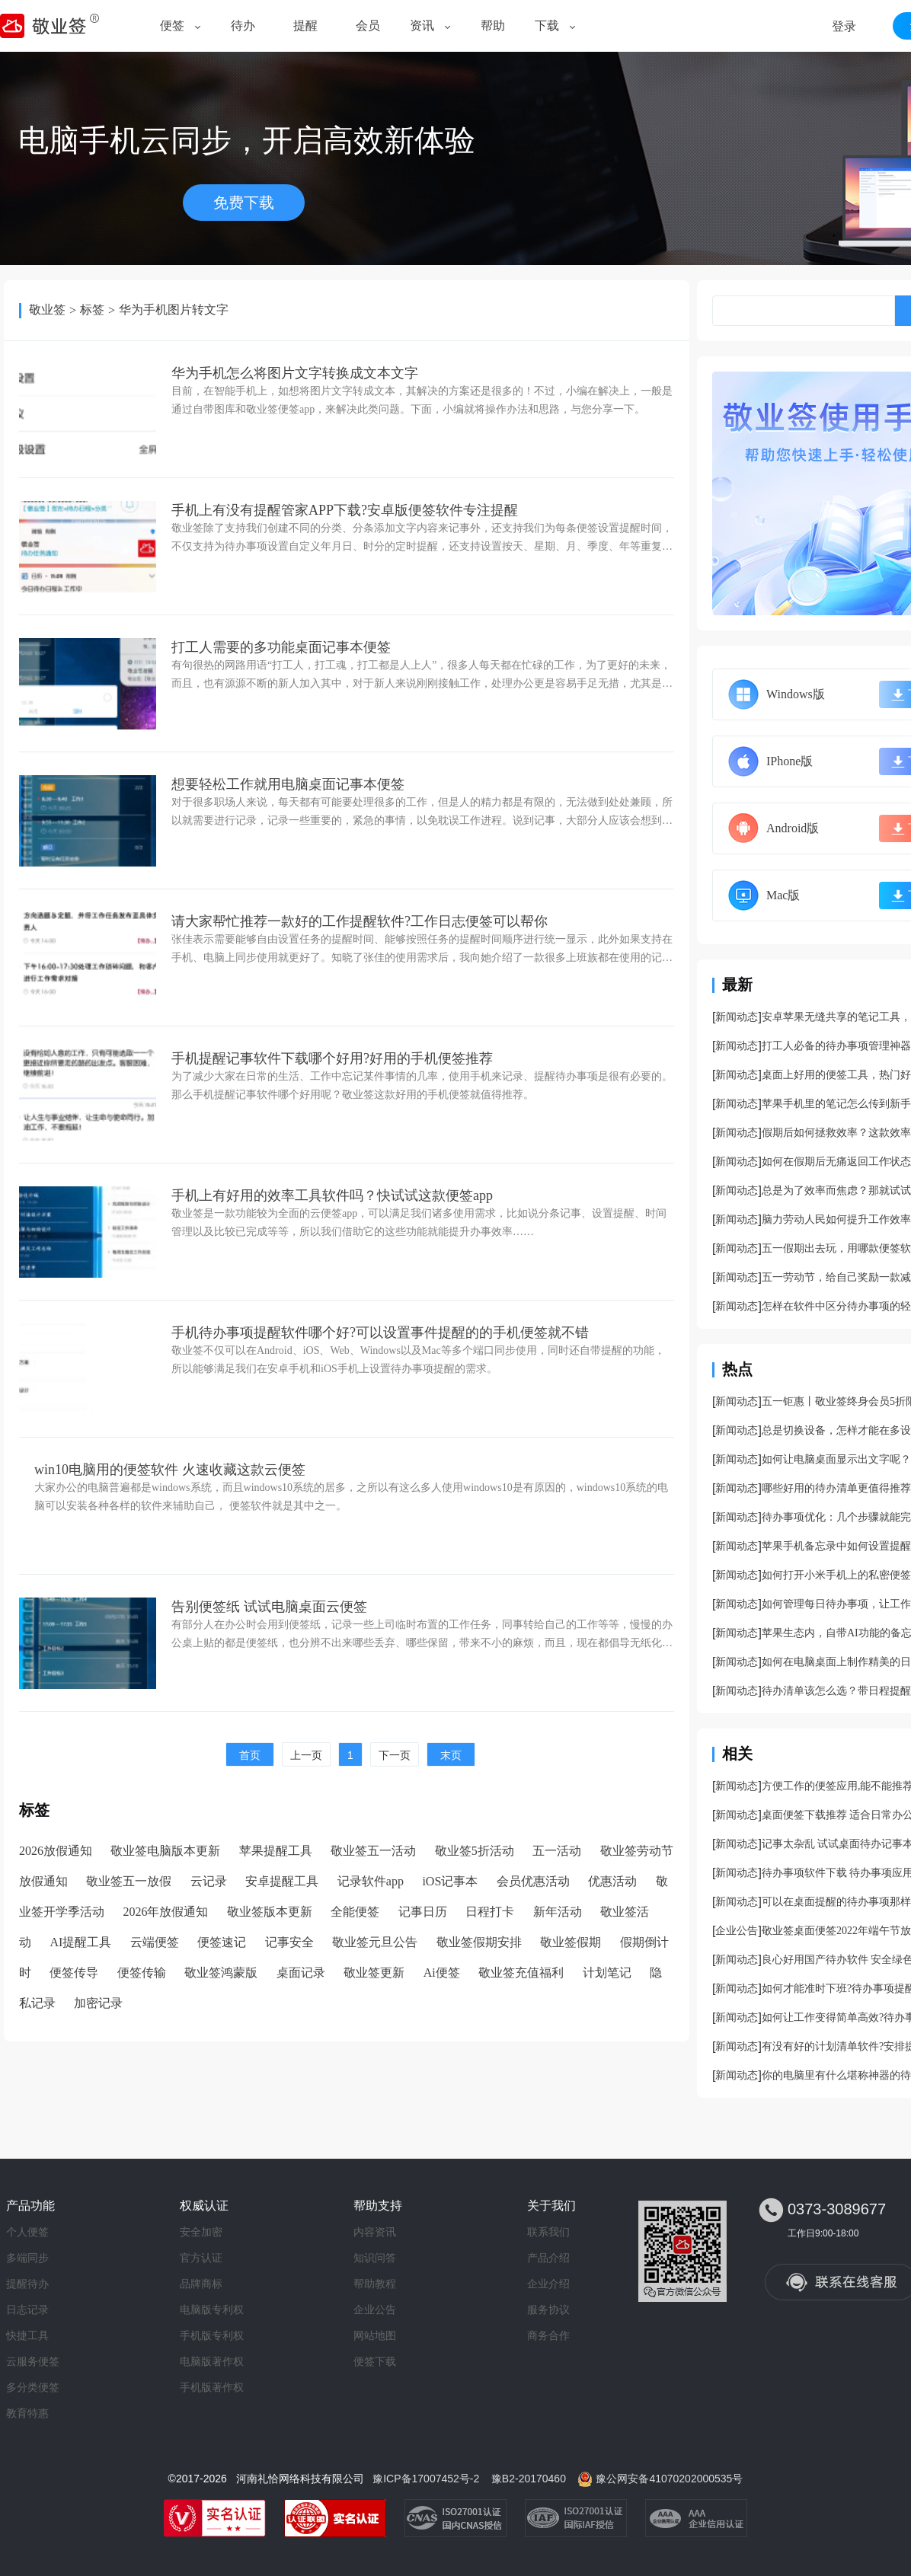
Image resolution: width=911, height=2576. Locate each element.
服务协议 (548, 2309)
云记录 (208, 1881)
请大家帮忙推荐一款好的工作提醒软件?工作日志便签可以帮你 (359, 921)
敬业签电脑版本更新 (165, 1850)
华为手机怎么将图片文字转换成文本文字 (294, 373)
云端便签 (154, 1942)
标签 (92, 309)
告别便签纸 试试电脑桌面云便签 (269, 1606)
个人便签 (27, 2232)
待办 (243, 25)
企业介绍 (548, 2284)
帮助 (493, 25)
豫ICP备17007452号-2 (425, 2478)
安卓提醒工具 (281, 1881)
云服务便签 (32, 2361)
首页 (250, 1755)
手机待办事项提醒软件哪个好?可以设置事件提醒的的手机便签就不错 (380, 1332)
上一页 (306, 1755)
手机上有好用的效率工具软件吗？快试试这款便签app (332, 1195)
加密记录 (98, 2003)
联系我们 (548, 2232)
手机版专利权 (212, 2335)
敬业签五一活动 (373, 1850)
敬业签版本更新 (269, 1911)
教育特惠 (27, 2413)
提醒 (305, 25)
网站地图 (374, 2335)
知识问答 (374, 2258)
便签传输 (141, 1972)
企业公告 (736, 1930)
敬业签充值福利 (521, 1972)
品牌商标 (201, 2284)
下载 (547, 25)
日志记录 (27, 2309)
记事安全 (289, 1942)
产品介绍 (548, 2258)
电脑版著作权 (212, 2361)
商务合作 (548, 2335)
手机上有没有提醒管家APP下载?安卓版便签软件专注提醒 (344, 510)
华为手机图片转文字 (174, 309)
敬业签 (47, 309)
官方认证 (201, 2258)
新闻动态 (736, 1017)
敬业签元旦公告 (374, 1942)
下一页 (395, 1755)
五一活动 (556, 1850)
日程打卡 (489, 1911)
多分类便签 (32, 2387)
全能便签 (355, 1911)
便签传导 (74, 1972)
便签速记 (221, 1942)
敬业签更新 (374, 1972)
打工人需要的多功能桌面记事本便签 (281, 647)
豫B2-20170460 (528, 2478)
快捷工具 (27, 2335)
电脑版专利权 (212, 2309)
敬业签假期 (570, 1942)
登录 (844, 26)
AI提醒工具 (80, 1942)
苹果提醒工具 (275, 1850)
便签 (172, 25)
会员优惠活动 (533, 1881)
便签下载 (374, 2361)
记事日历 (422, 1911)
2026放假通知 (55, 1850)
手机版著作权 (212, 2387)
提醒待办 (27, 2284)
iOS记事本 (450, 1881)
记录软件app (370, 1881)
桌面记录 (300, 1972)
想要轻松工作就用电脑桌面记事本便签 (287, 784)
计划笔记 (607, 1972)
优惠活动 (612, 1881)
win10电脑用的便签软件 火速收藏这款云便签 (169, 1469)
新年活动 (557, 1911)
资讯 (422, 25)
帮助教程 (374, 2284)
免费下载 (243, 202)
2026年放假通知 (165, 1911)
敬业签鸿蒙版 (220, 1972)
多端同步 (27, 2258)
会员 (368, 25)
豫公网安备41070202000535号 (669, 2478)
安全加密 (201, 2232)
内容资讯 (374, 2232)
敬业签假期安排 (479, 1942)
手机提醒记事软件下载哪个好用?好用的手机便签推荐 (332, 1058)
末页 (451, 1755)
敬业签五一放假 (128, 1881)
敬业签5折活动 (474, 1850)
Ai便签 (442, 1972)
